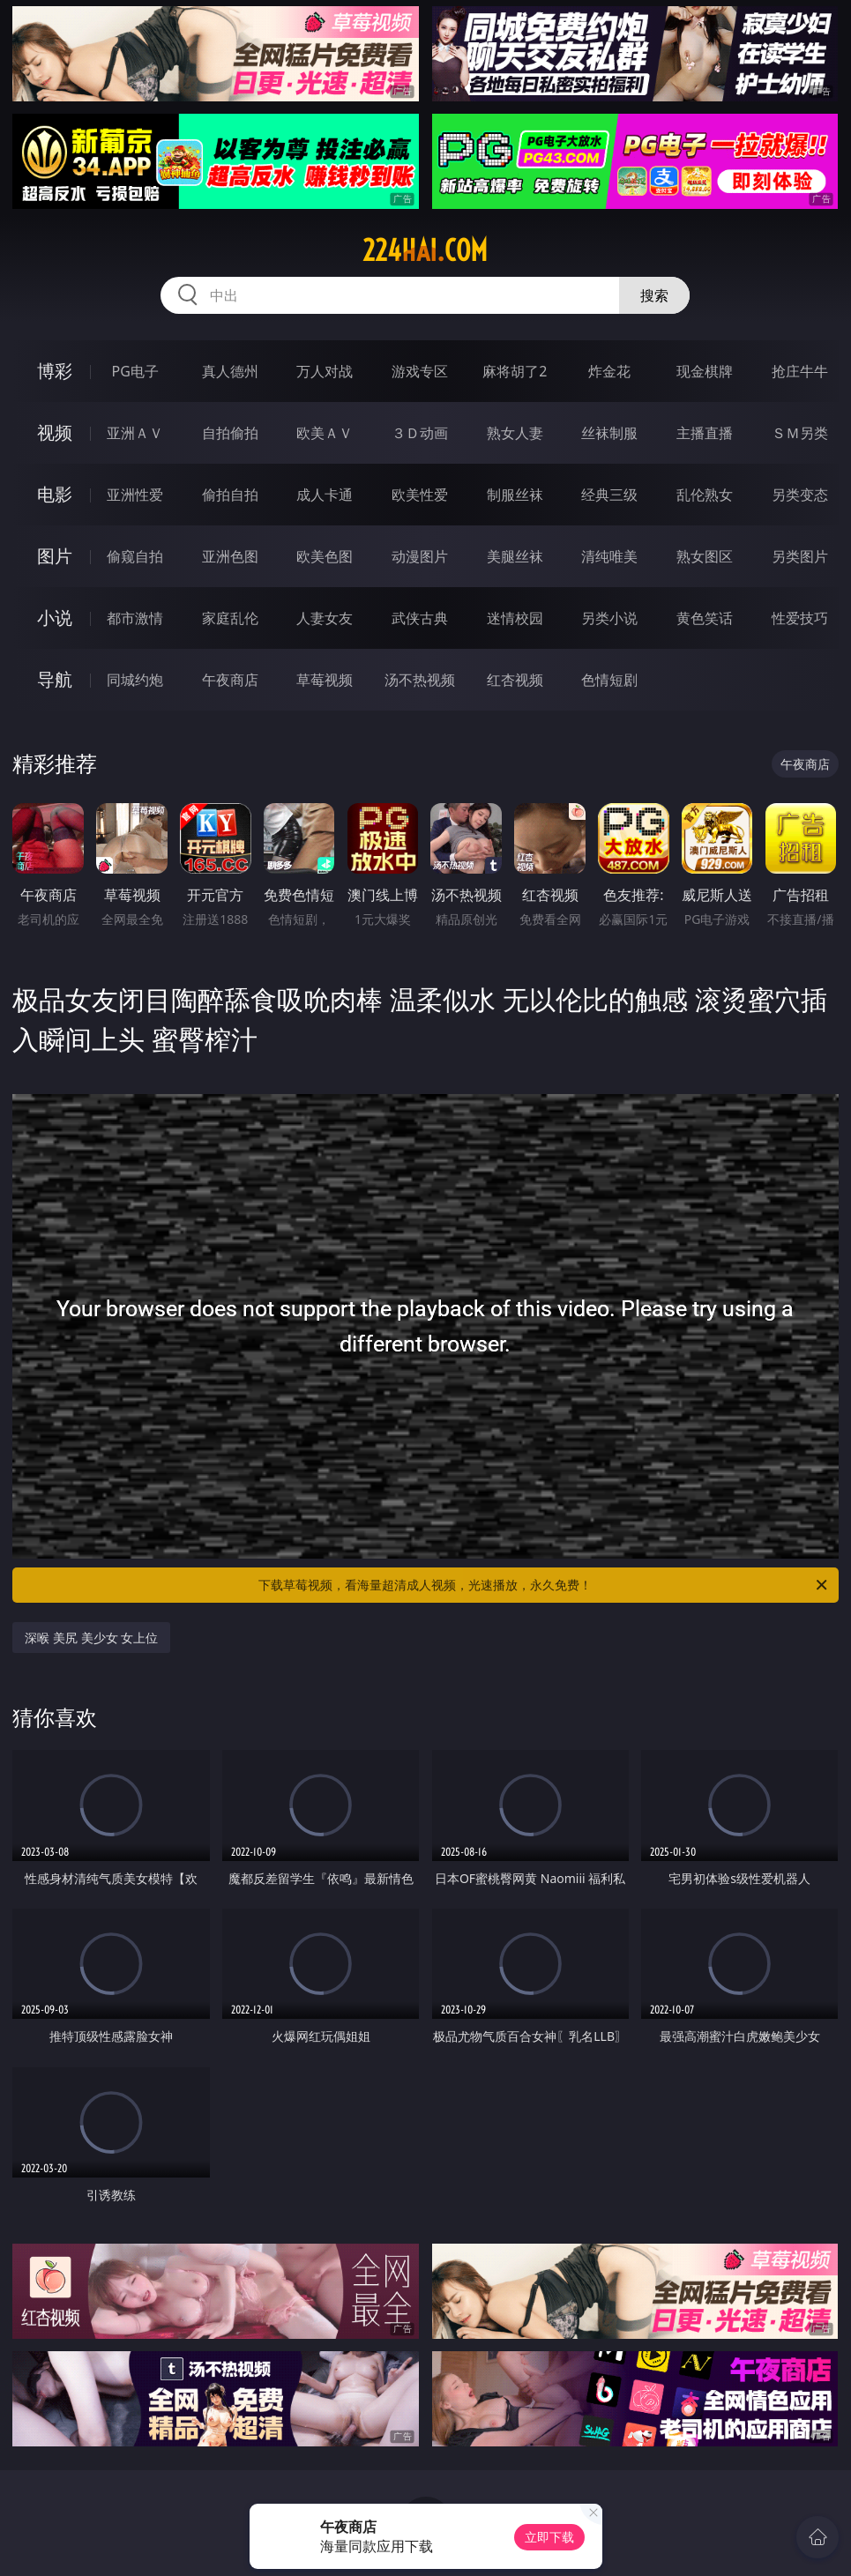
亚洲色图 (230, 556)
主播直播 (704, 433)
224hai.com (425, 250)
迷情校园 (515, 618)
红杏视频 (515, 679)
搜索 (654, 295)
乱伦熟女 (704, 494)
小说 (54, 617)
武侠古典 (420, 618)
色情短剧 (609, 679)
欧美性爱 (420, 494)
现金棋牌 (704, 371)
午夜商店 (230, 679)
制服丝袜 (515, 494)
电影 (54, 494)
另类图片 (800, 556)
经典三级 (609, 494)
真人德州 (230, 371)
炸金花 (609, 371)
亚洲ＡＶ (135, 433)
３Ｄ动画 (420, 433)
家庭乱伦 (230, 618)
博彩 (54, 371)
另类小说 (609, 618)
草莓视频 (324, 679)
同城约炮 (135, 679)
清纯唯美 (609, 556)
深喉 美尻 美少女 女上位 (91, 1637)
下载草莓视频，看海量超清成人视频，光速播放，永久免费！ (543, 1585)
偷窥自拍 (135, 556)
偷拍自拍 (230, 494)
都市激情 (135, 618)
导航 (54, 679)
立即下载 (549, 2536)
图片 (54, 556)
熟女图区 (704, 556)
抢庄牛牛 (800, 371)
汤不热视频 (419, 679)
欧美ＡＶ (324, 433)
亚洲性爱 (135, 494)
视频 (54, 432)
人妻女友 (324, 618)
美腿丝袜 (515, 556)
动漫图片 (420, 556)
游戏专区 (420, 371)
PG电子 (135, 371)
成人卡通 (324, 494)
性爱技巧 (800, 618)
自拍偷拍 (230, 433)
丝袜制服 (609, 433)
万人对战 (324, 371)
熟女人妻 (515, 433)
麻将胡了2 (514, 371)
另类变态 (800, 494)
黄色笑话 (704, 618)
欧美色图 (324, 556)
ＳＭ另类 (800, 433)
